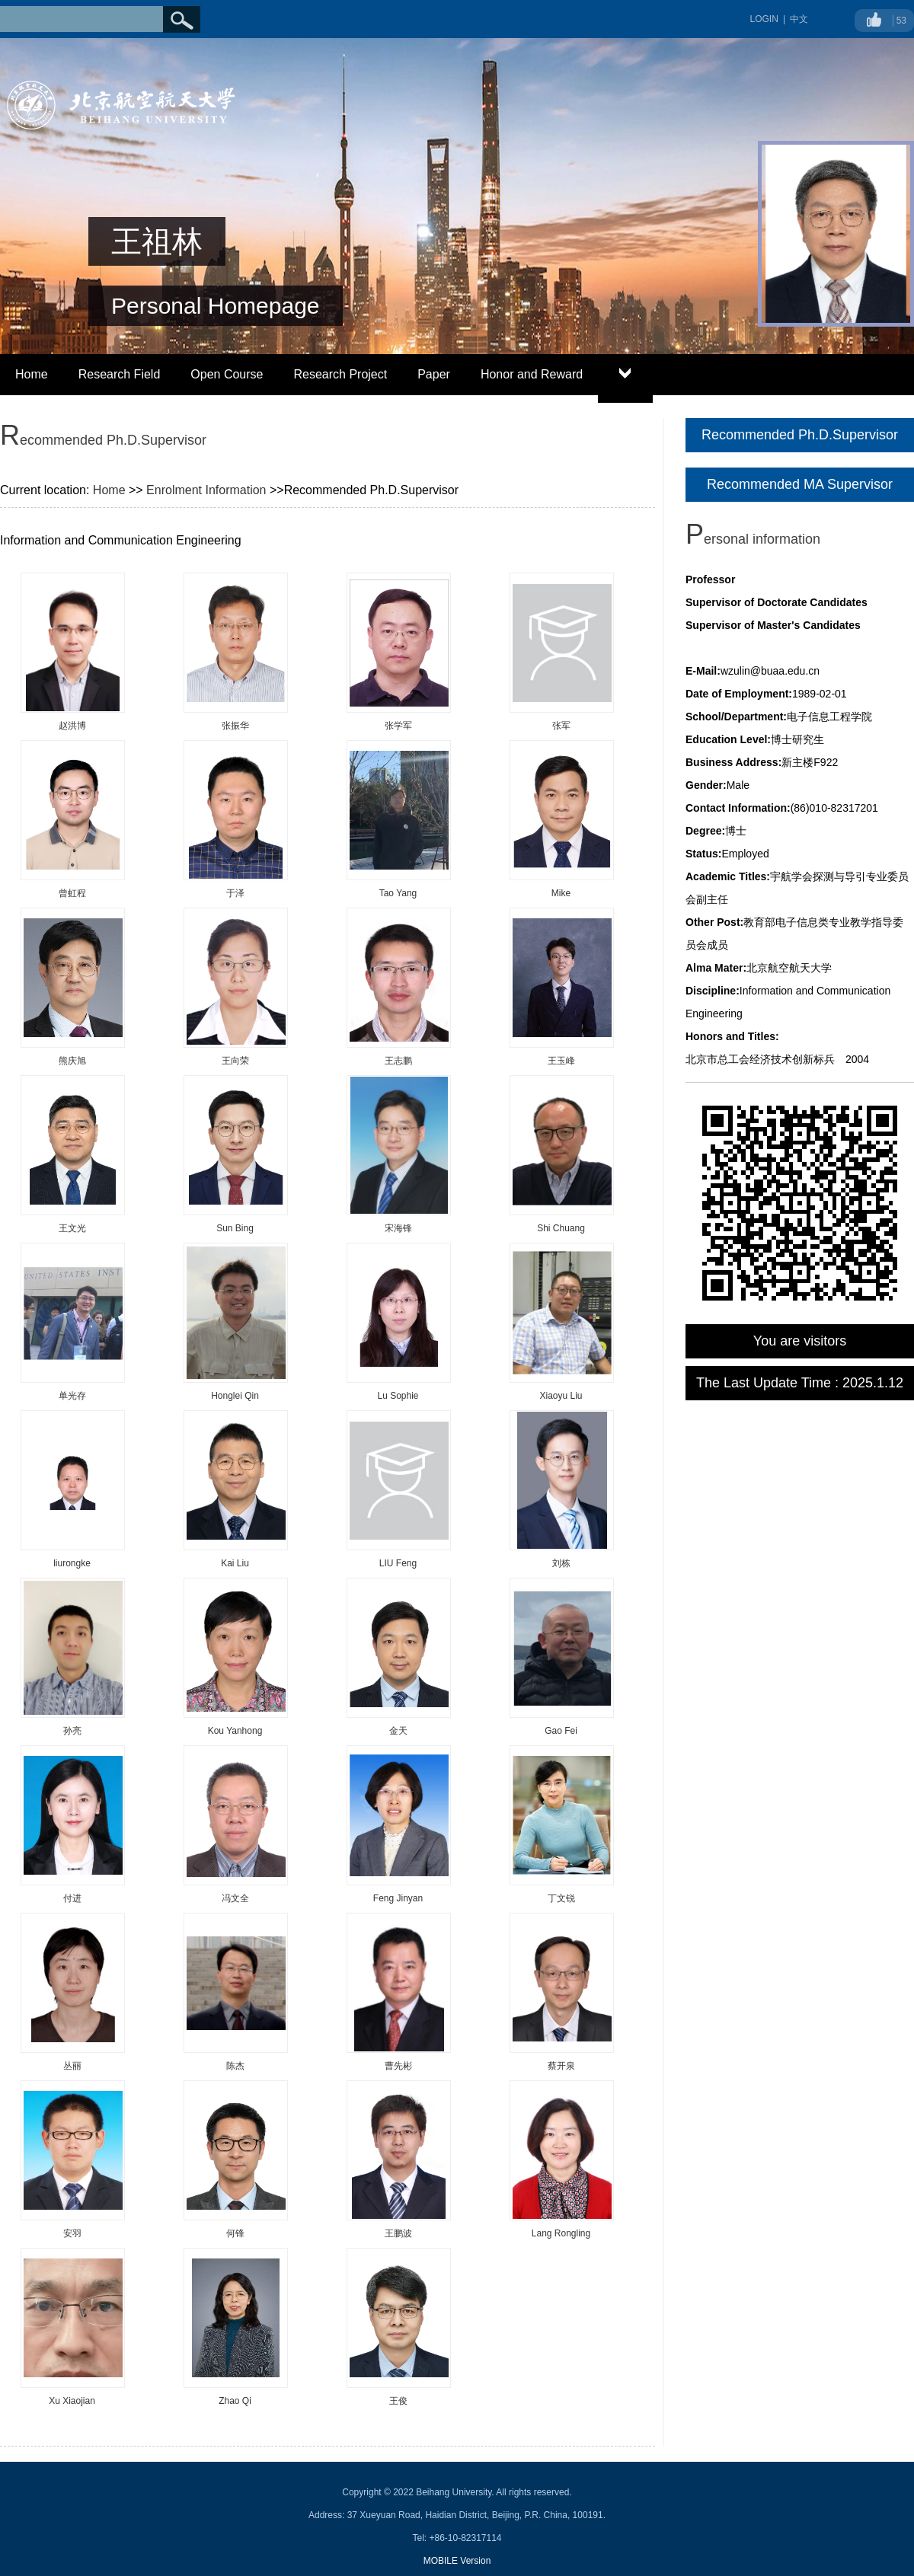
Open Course (226, 374)
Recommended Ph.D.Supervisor (799, 434)
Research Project (340, 374)
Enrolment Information (206, 490)
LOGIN (764, 19)
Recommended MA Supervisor (800, 484)
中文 (799, 19)
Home (31, 374)
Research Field (119, 374)
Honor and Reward (532, 374)
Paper (433, 374)
